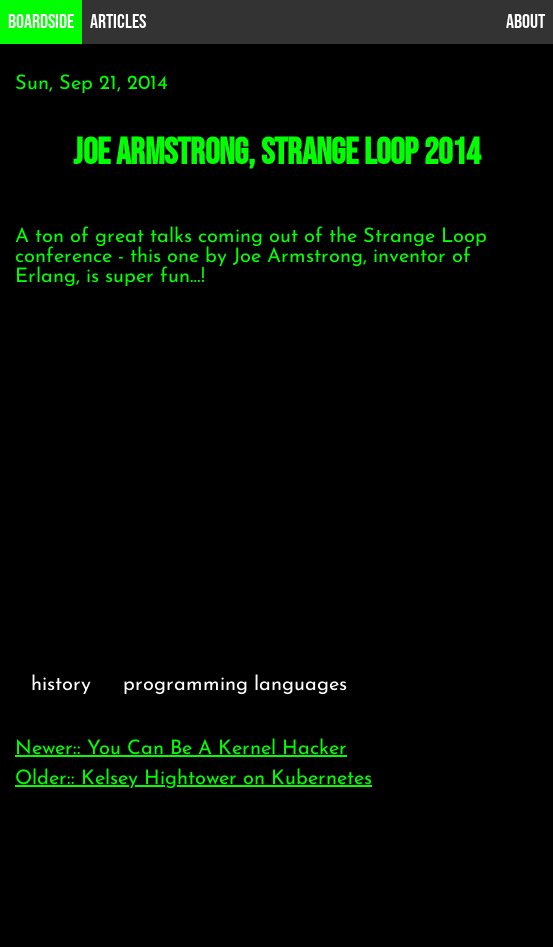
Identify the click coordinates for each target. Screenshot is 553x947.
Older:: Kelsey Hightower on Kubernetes (193, 779)
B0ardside (41, 22)
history (61, 685)
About (525, 22)
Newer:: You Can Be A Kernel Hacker (181, 749)
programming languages (235, 685)
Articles (118, 22)
